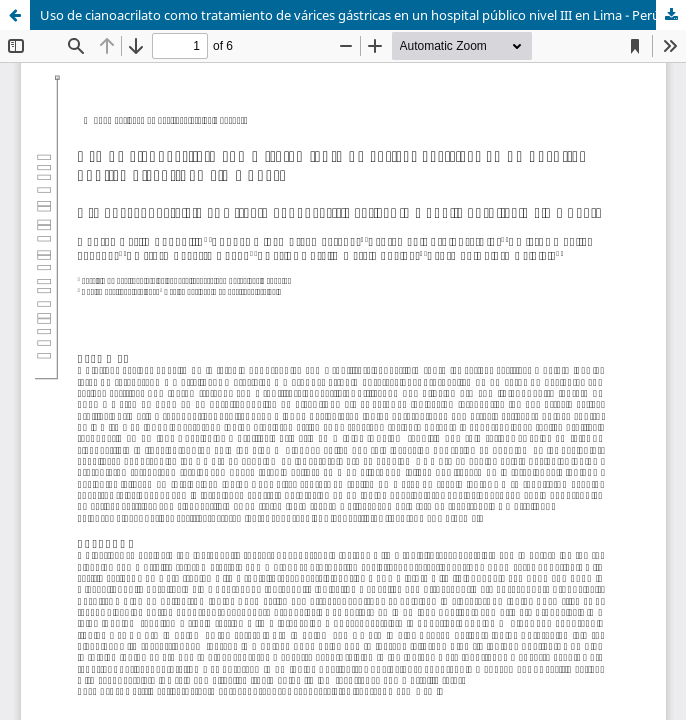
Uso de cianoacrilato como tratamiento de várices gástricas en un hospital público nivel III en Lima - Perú (350, 15)
